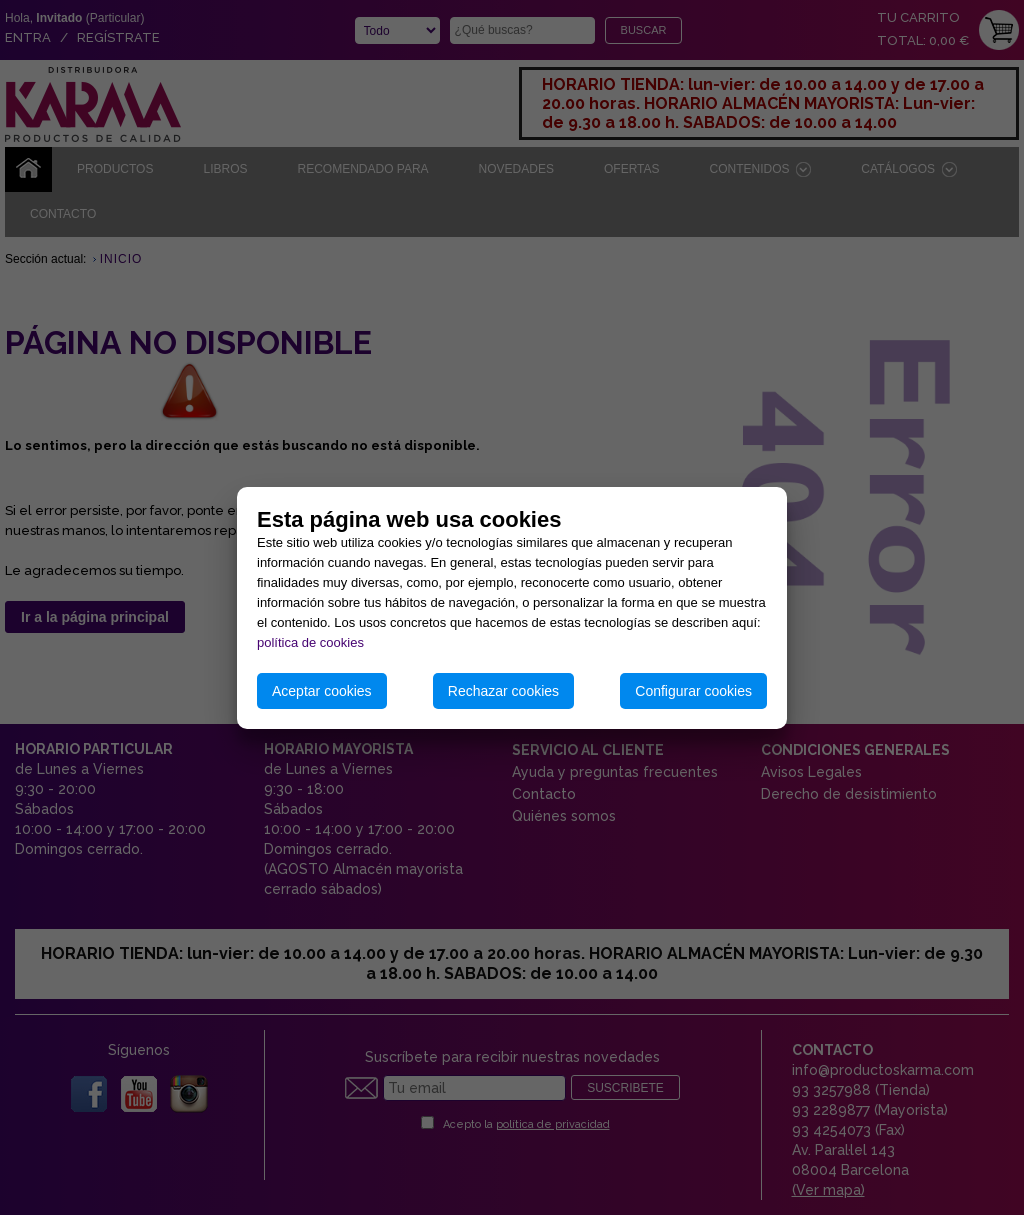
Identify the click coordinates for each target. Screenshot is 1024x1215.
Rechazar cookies (503, 691)
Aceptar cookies (322, 691)
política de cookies (310, 642)
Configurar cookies (693, 691)
